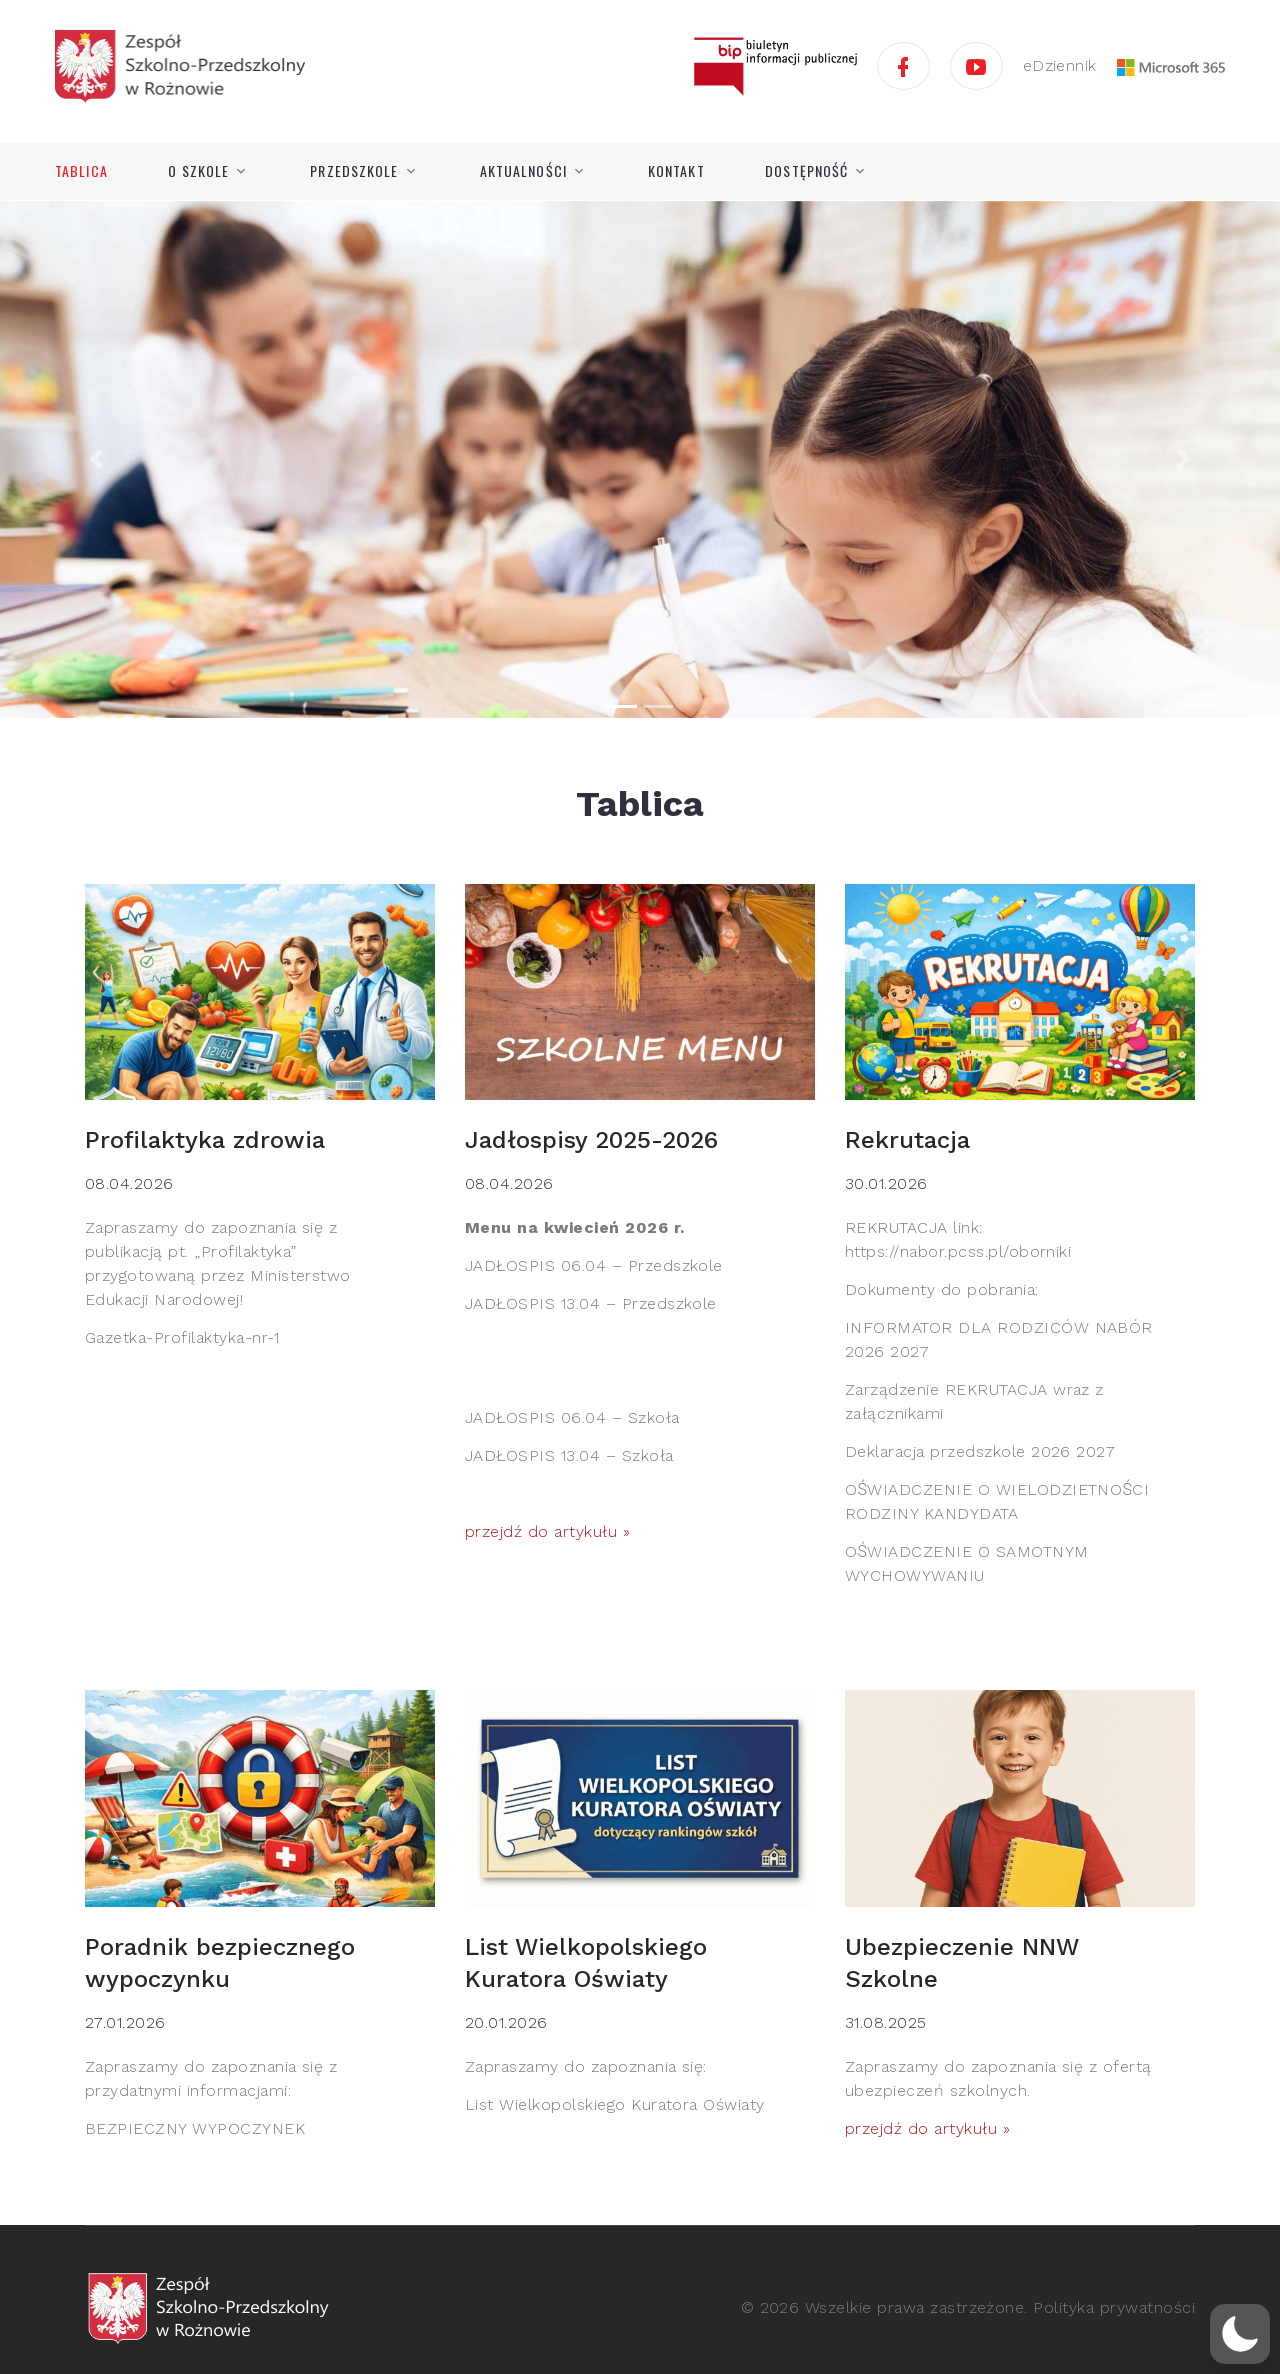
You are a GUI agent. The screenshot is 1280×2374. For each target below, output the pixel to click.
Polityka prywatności (1114, 2307)
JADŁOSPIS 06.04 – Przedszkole (594, 1265)
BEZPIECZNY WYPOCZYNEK (195, 2128)
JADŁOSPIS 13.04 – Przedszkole (591, 1303)
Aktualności (523, 171)
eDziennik (1060, 65)
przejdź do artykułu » (547, 1531)
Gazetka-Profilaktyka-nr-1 (182, 1337)
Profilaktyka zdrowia (205, 1140)
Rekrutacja (907, 1140)
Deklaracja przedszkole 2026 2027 (980, 1451)
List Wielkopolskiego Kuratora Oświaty (615, 2104)
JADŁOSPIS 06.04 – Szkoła (572, 1417)
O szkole (198, 171)
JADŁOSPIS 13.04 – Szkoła (569, 1455)
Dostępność (806, 171)
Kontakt (676, 171)
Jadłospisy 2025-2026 (591, 1140)
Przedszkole (354, 171)
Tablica (81, 171)
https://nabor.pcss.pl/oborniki (958, 1251)
